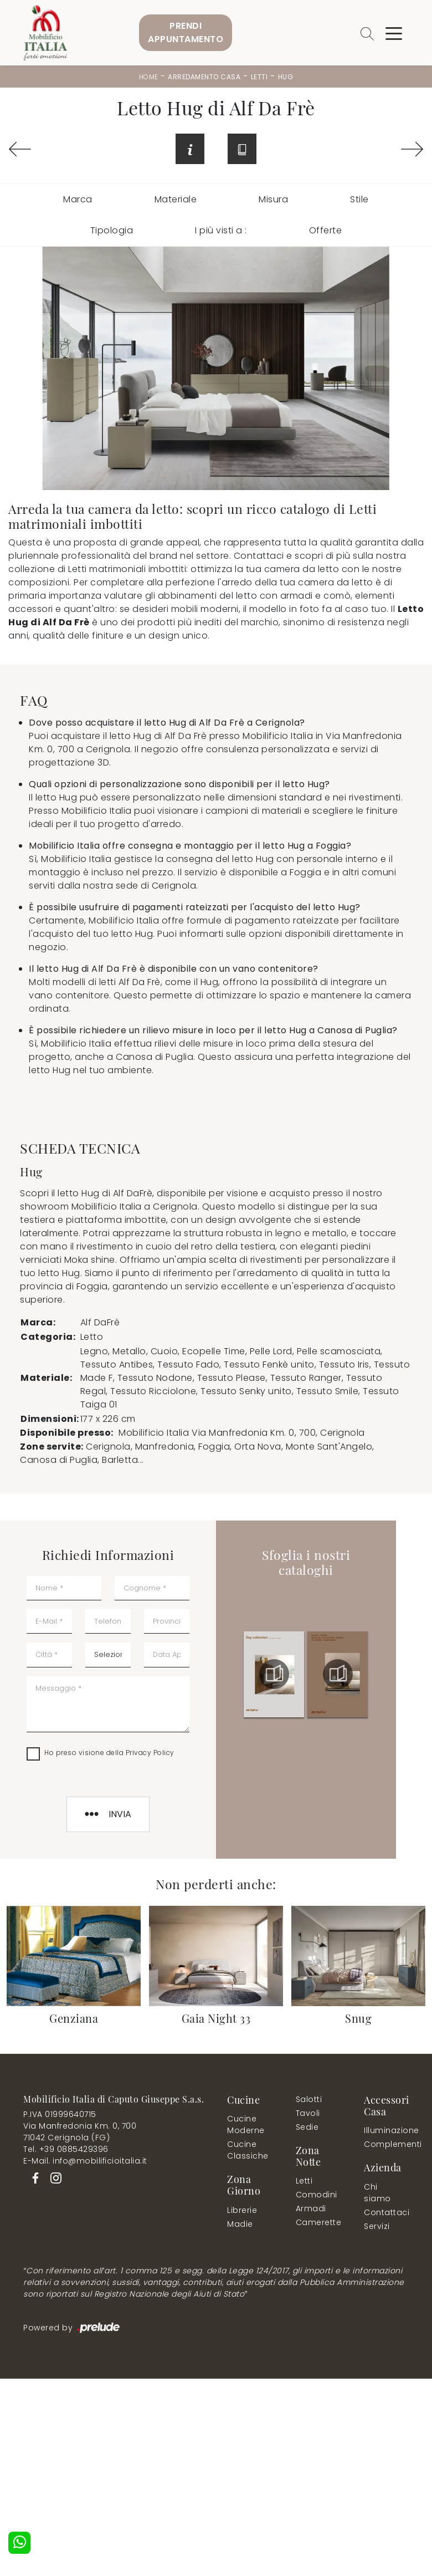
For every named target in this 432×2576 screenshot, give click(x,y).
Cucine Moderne (246, 2126)
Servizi (377, 2227)
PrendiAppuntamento (185, 32)
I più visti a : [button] (221, 232)
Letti (259, 76)
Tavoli (308, 2114)
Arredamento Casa (204, 76)
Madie (240, 2225)
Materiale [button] (176, 201)
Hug (286, 76)
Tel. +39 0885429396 (66, 2150)
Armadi (311, 2210)
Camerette (318, 2224)
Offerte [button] (325, 232)
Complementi (386, 2145)
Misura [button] (273, 201)
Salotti (309, 2100)
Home (148, 76)
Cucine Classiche (248, 2151)
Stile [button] (359, 201)
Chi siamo (377, 2193)
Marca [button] (77, 201)
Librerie (242, 2211)
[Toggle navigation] (394, 32)
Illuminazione (384, 2132)
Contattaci (384, 2213)
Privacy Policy (150, 1754)
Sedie (307, 2128)
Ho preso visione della (109, 1754)
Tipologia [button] (111, 232)
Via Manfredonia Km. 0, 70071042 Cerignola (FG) (79, 2133)
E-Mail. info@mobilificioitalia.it (85, 2162)
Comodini (316, 2196)
